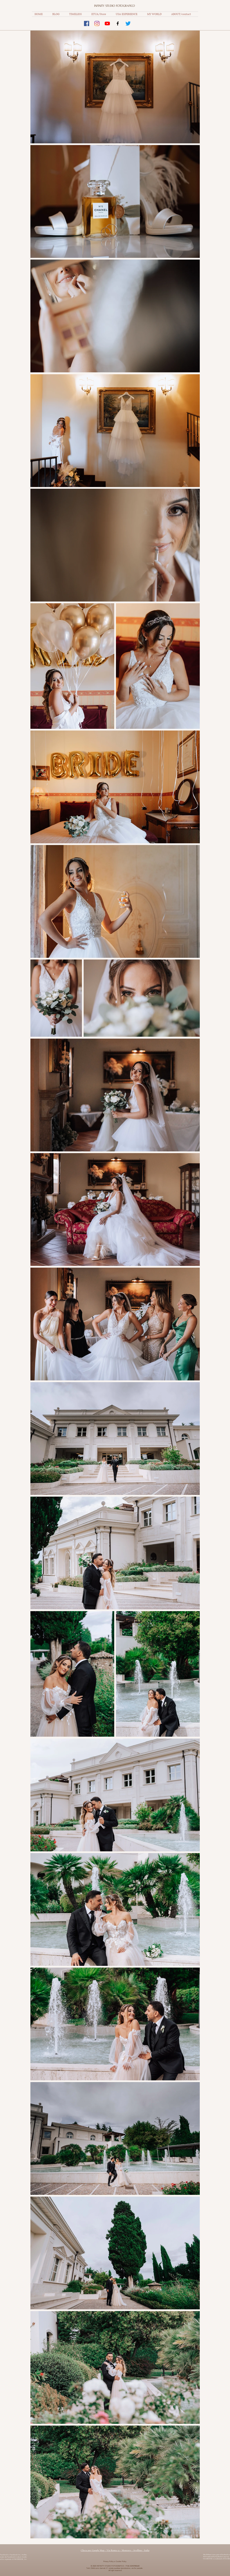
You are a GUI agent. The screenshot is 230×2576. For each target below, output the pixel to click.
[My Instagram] (97, 23)
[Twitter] (128, 23)
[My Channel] (107, 23)
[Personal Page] (86, 23)
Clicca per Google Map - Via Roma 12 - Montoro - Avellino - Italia (115, 2550)
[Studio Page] (117, 23)
